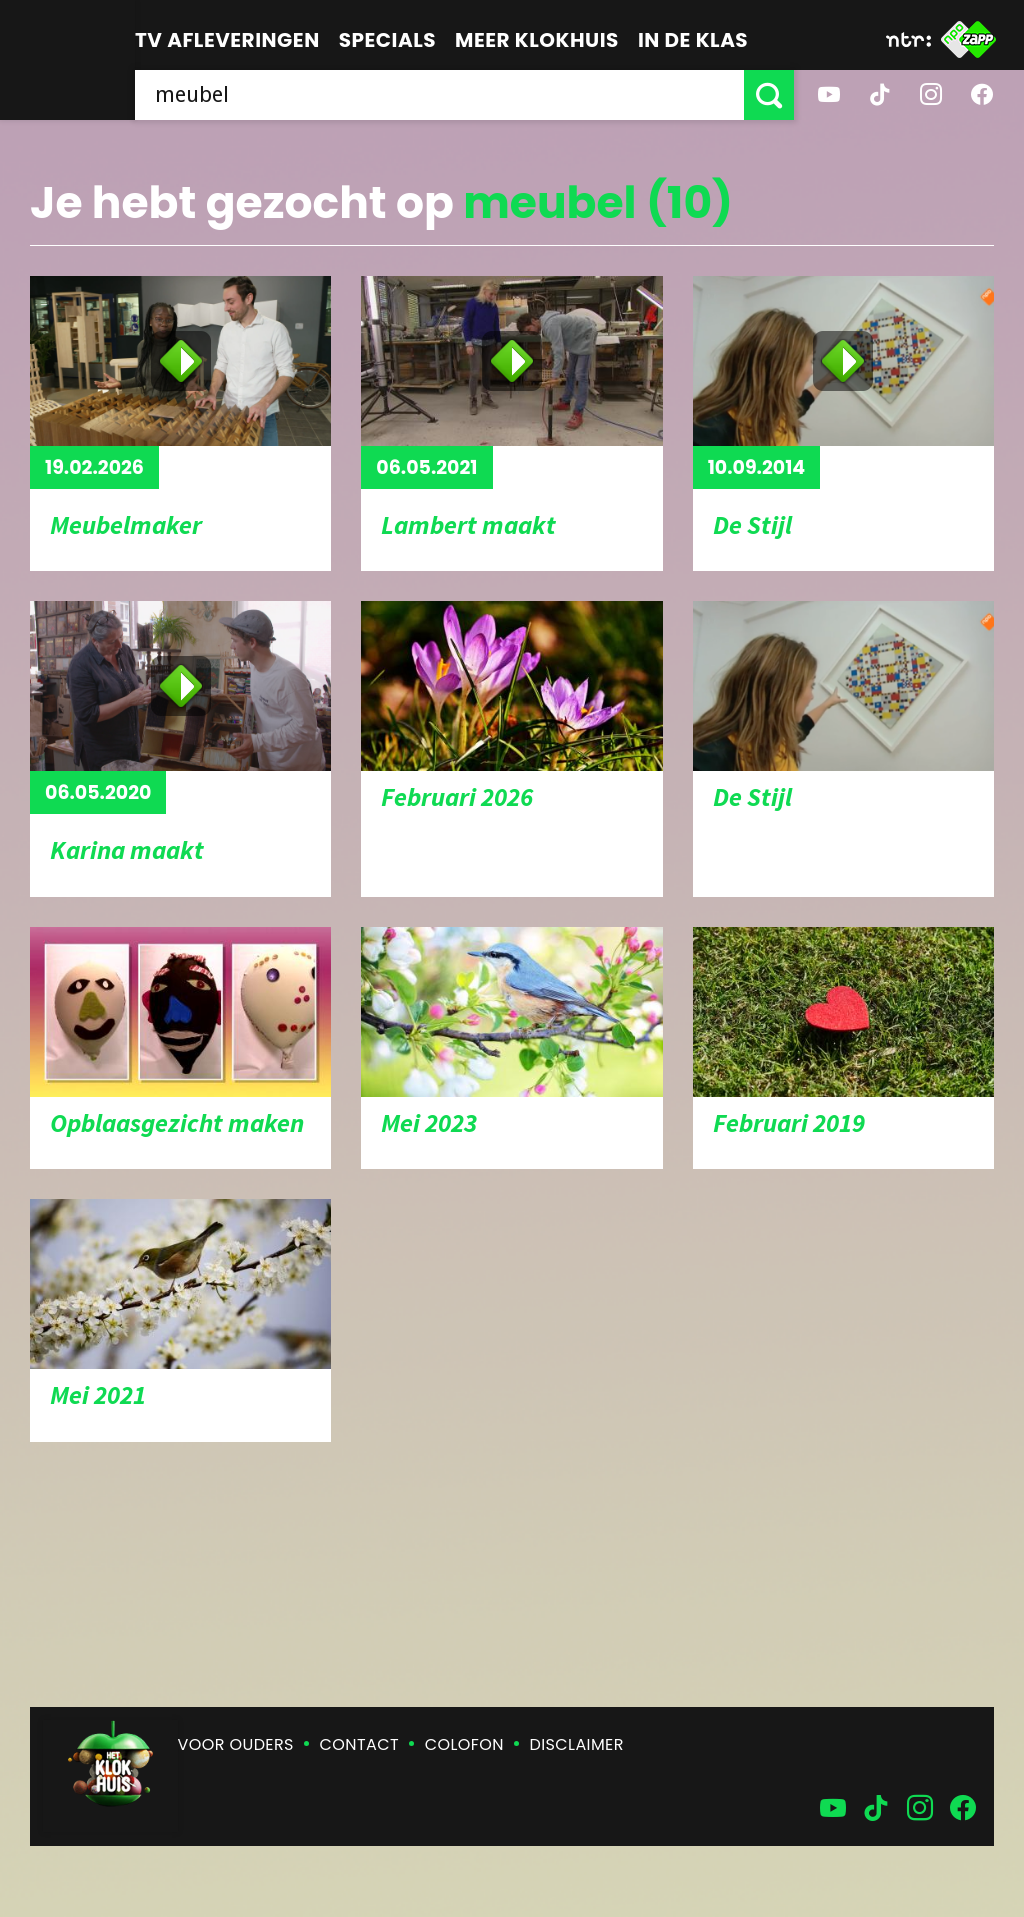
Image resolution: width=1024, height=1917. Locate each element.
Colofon (464, 1744)
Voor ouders (236, 1744)
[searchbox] (439, 95)
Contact (359, 1744)
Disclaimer (577, 1744)
